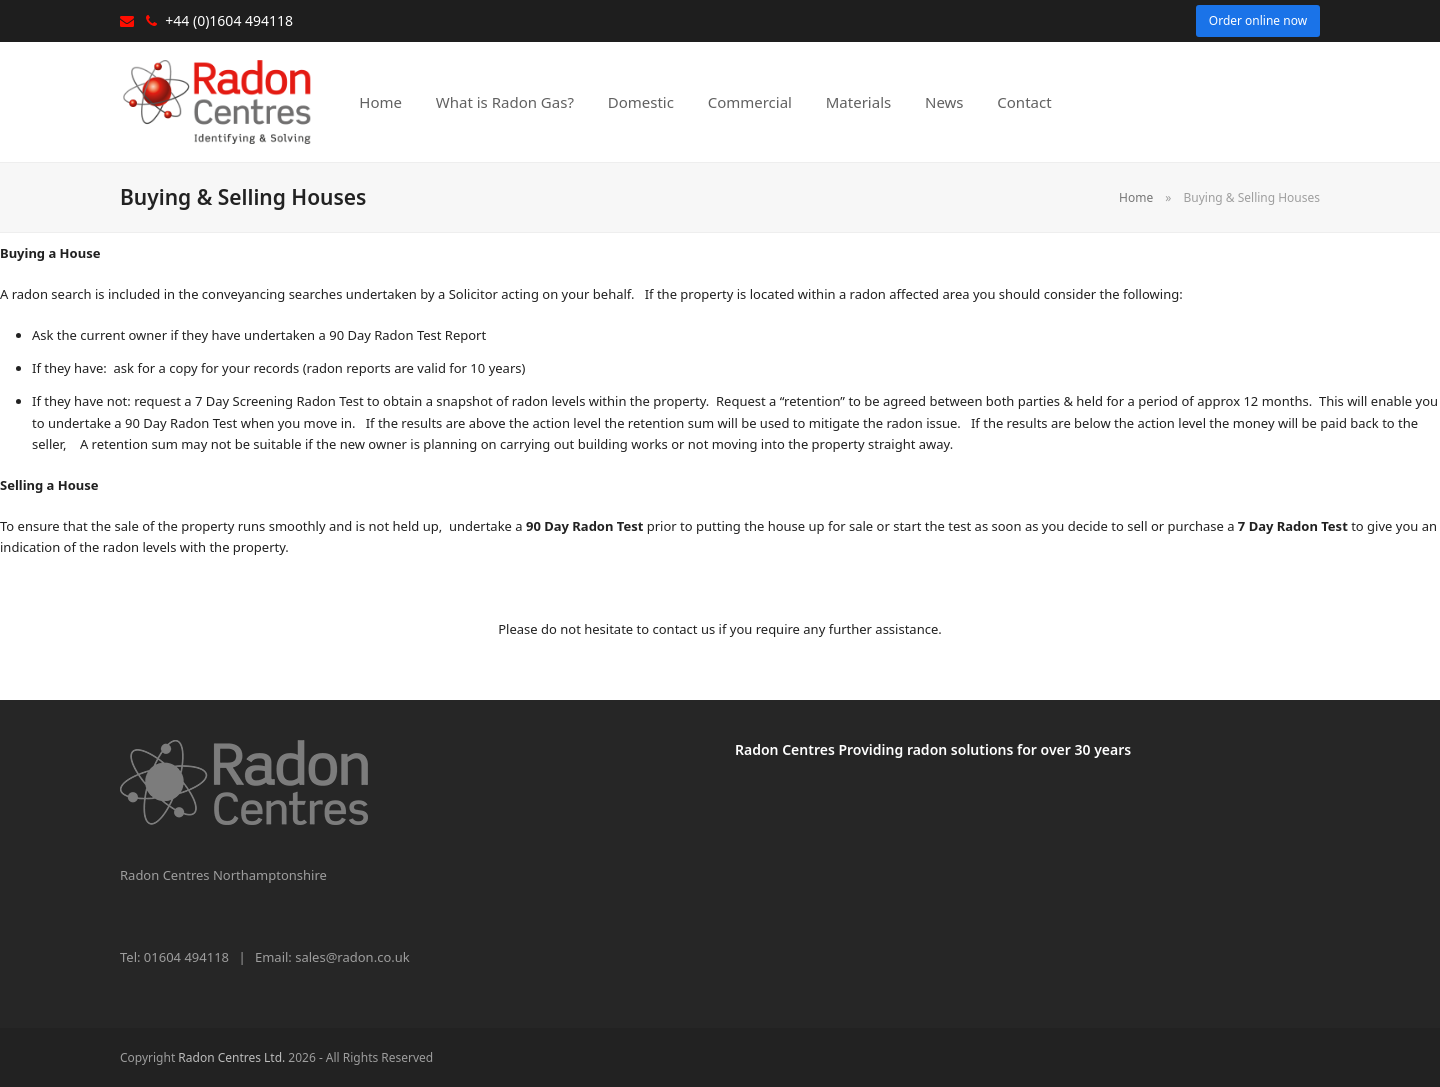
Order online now (1258, 20)
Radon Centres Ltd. (231, 1057)
